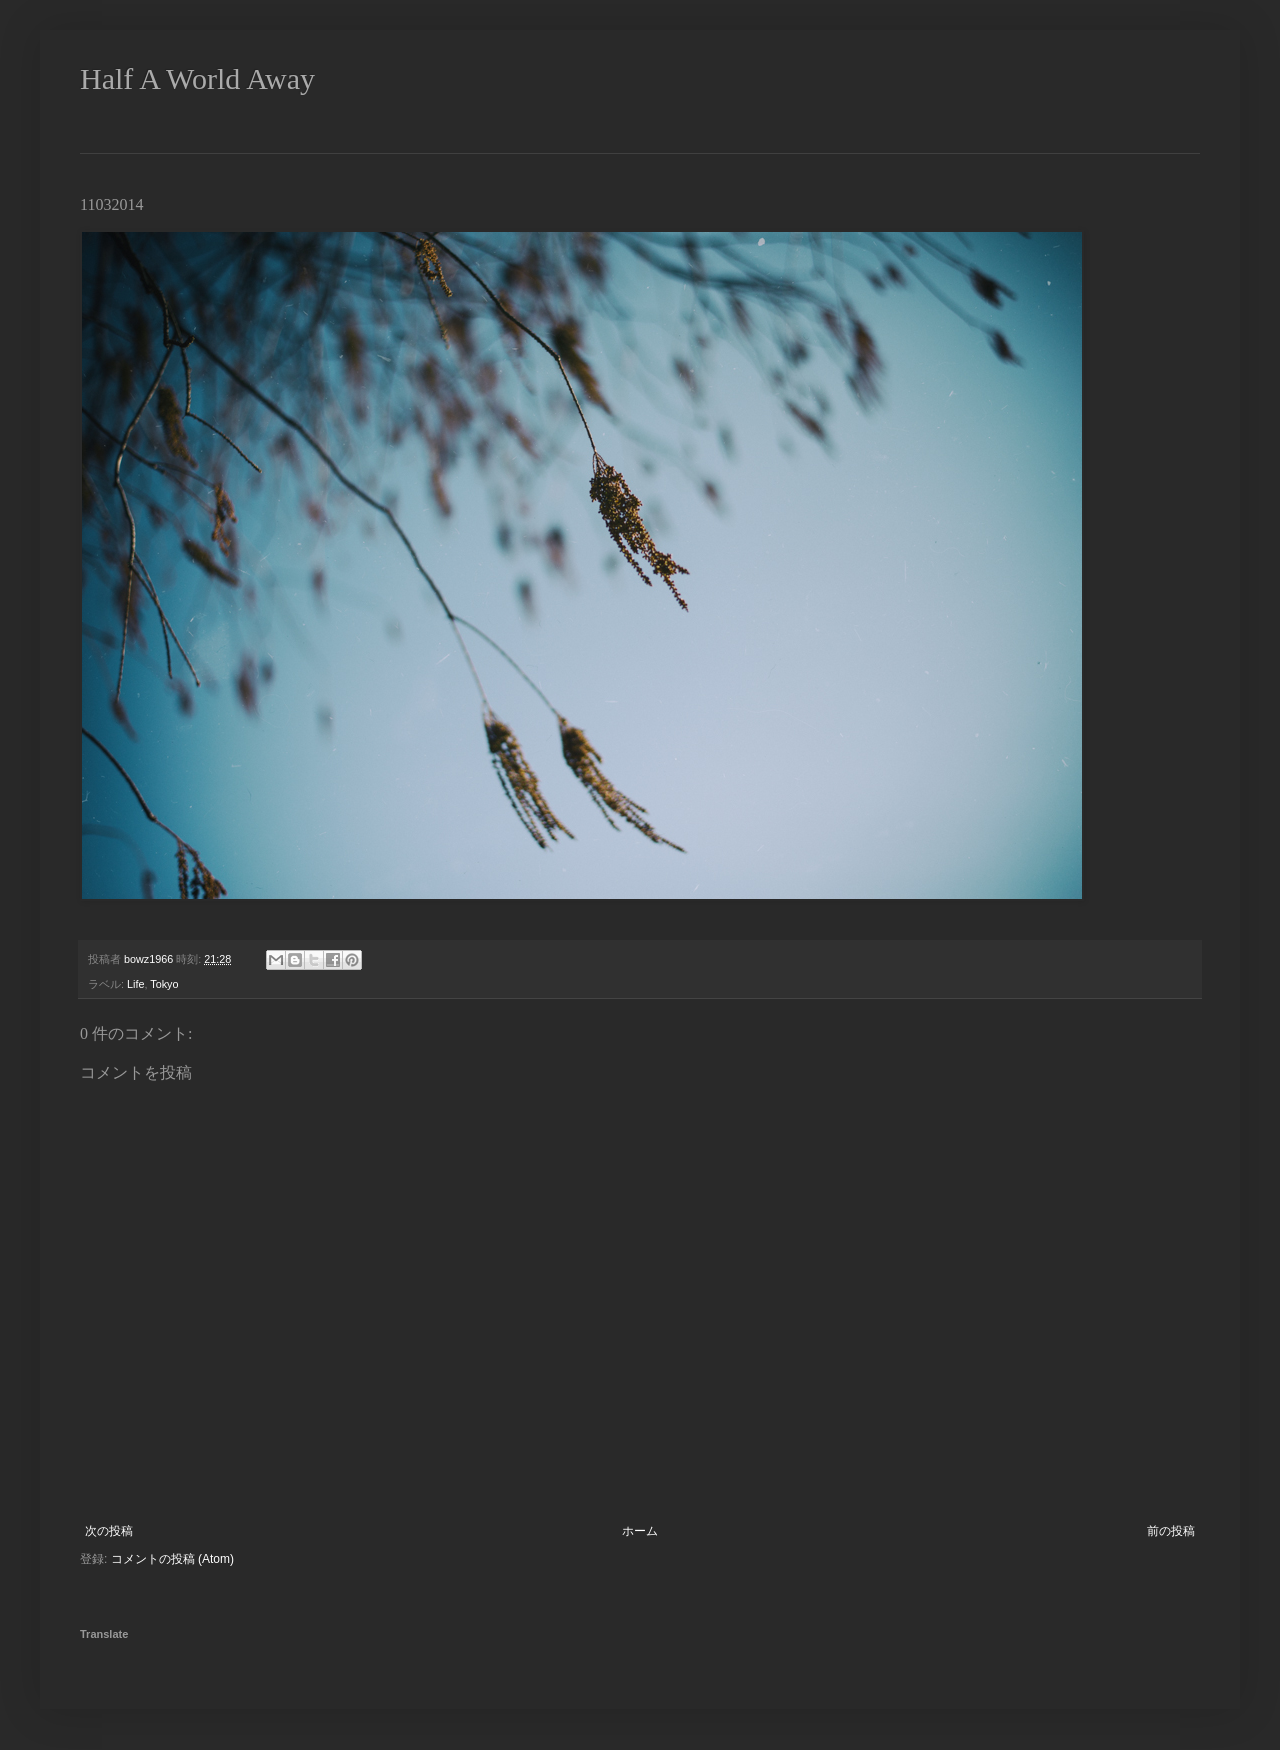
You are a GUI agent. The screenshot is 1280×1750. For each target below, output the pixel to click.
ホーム (640, 1531)
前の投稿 (1171, 1531)
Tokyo (164, 984)
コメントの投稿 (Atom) (172, 1559)
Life (135, 984)
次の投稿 (109, 1531)
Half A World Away (197, 78)
